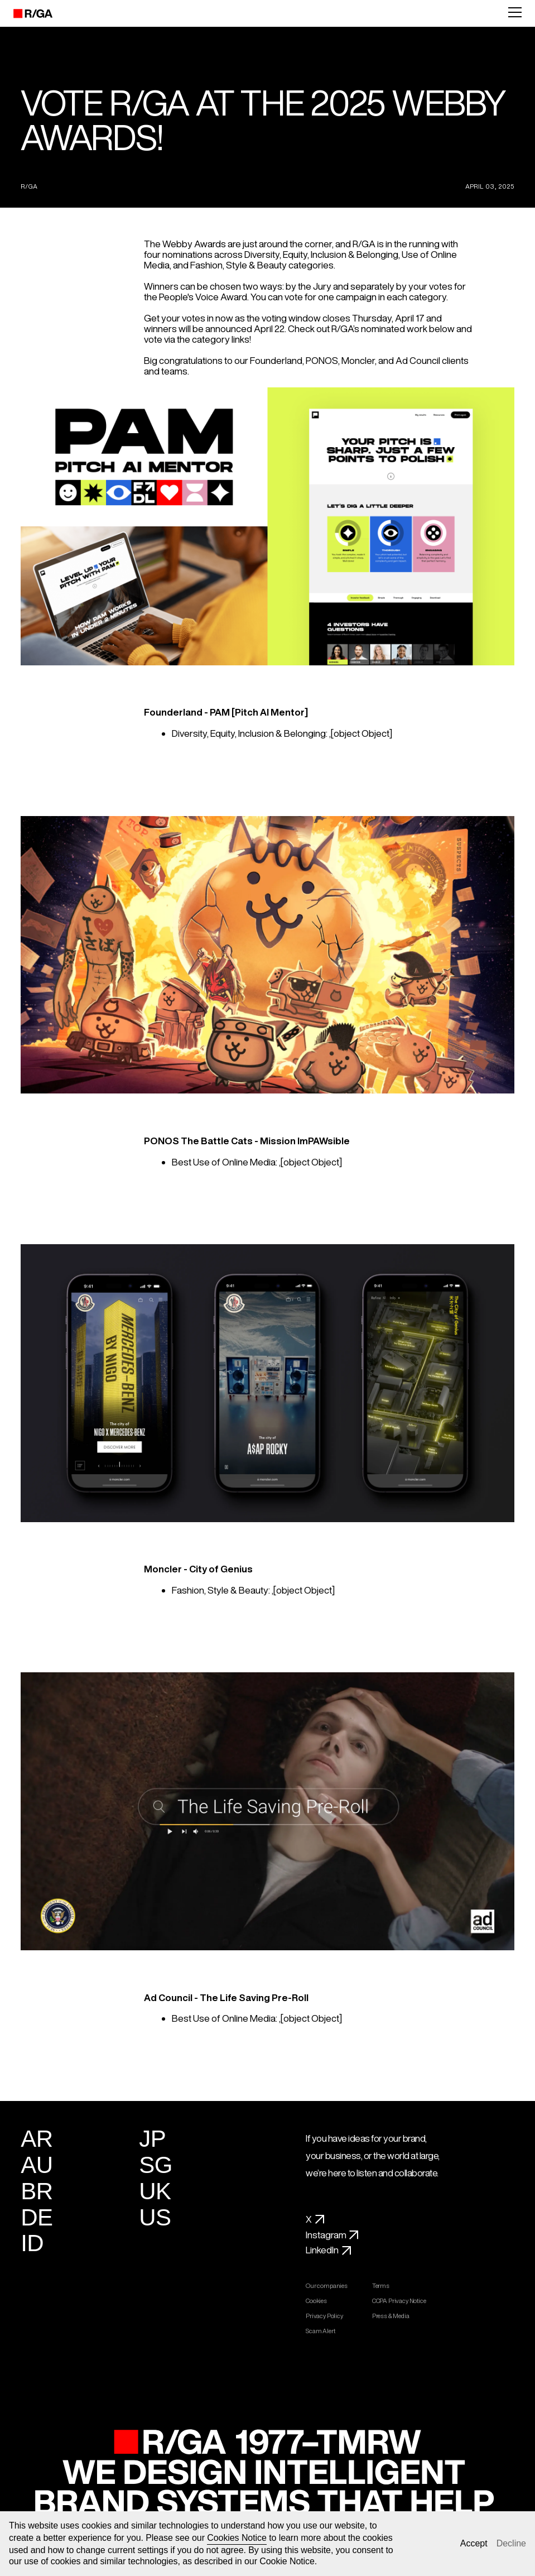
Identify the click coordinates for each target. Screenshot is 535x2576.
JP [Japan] (152, 2139)
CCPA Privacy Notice (402, 2301)
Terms (384, 2286)
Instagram (332, 2235)
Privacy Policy (327, 2316)
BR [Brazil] (36, 2191)
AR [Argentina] (36, 2139)
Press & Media (394, 2316)
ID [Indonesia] (32, 2243)
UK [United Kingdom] (155, 2191)
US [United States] (155, 2217)
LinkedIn (328, 2250)
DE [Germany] (36, 2217)
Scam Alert (323, 2331)
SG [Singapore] (155, 2165)
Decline (511, 2543)
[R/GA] (26, 13)
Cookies (320, 2301)
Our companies (330, 2286)
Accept (474, 2543)
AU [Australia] (36, 2165)
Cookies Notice (236, 2538)
